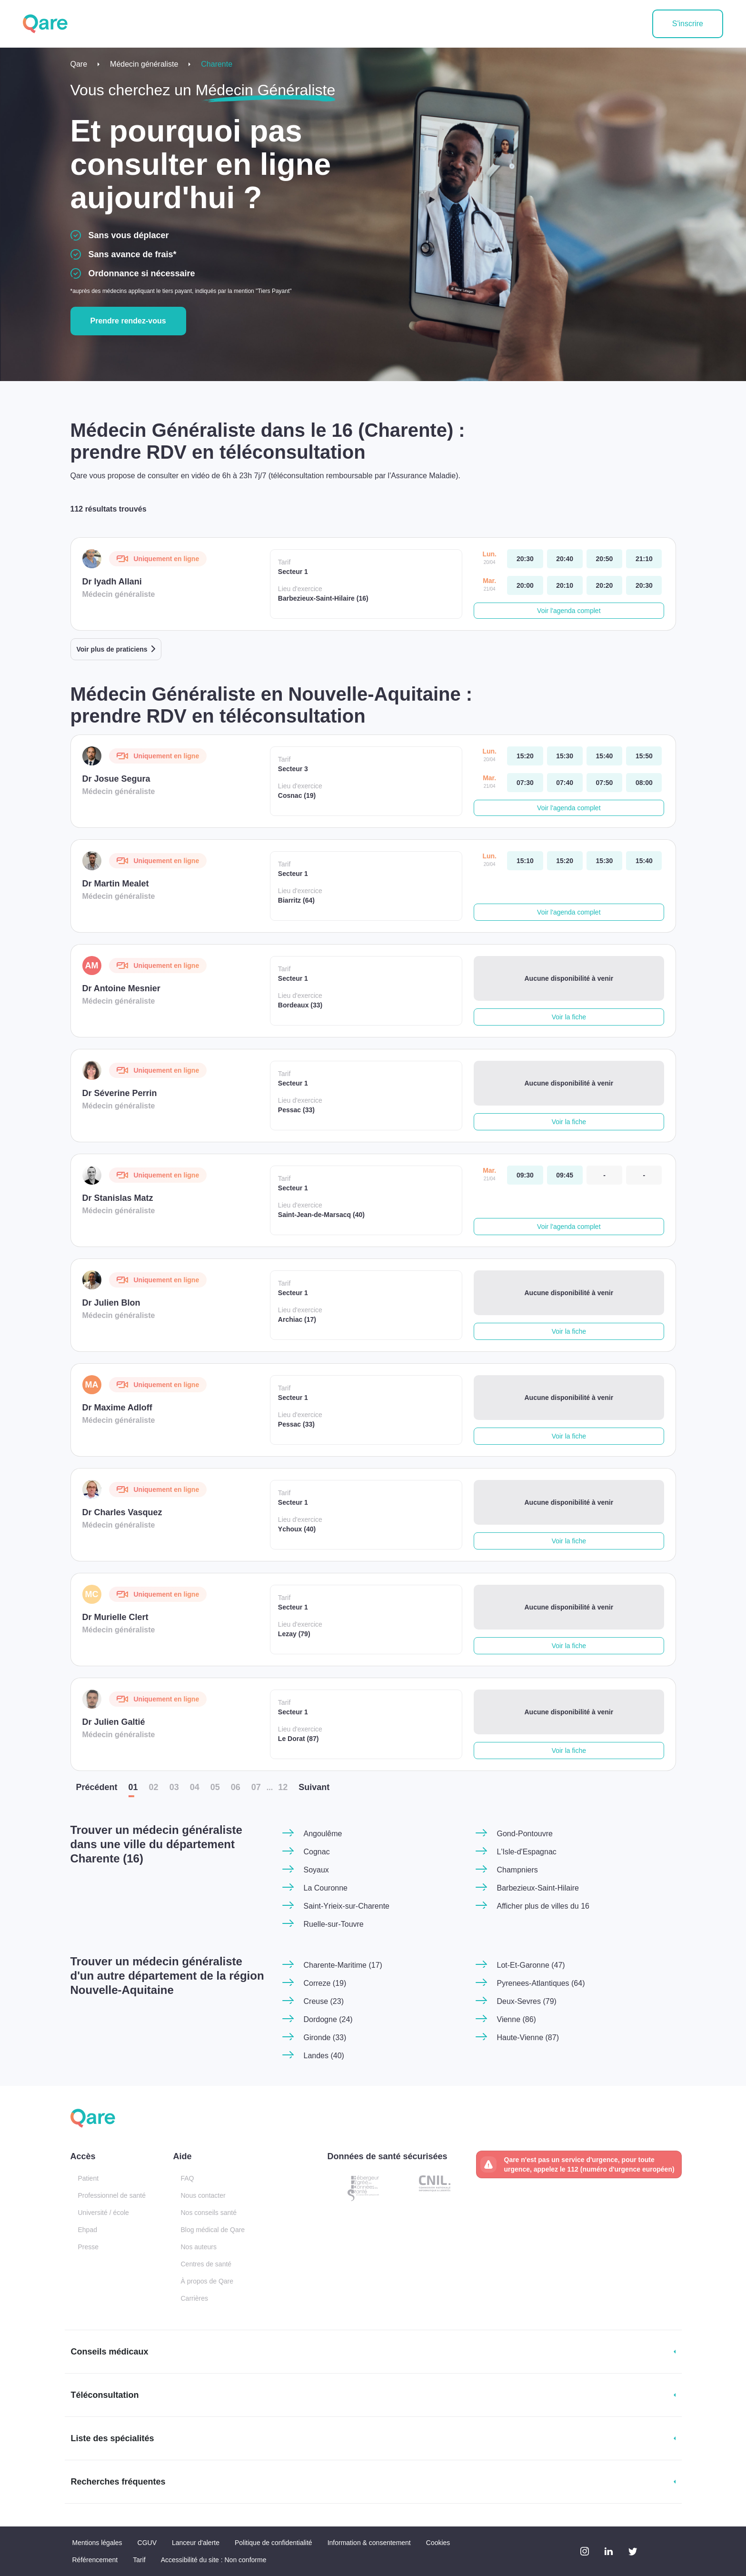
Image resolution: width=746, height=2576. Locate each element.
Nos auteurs (199, 2247)
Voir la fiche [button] (569, 1017)
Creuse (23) (324, 2001)
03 (174, 1787)
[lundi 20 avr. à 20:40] (565, 558)
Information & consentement (369, 2542)
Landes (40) (324, 2056)
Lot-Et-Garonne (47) (531, 1965)
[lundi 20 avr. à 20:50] (604, 558)
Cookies (438, 2542)
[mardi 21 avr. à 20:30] (644, 585)
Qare (79, 64)
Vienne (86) (516, 2019)
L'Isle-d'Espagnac (527, 1852)
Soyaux (316, 1870)
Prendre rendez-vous (128, 321)
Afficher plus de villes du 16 (543, 1906)
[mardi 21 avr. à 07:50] (604, 782)
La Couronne (326, 1888)
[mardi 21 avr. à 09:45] (565, 1175)
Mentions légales (97, 2542)
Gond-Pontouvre (525, 1834)
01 (133, 1787)
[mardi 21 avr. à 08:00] (644, 782)
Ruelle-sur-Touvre (334, 1924)
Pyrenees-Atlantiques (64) (541, 1983)
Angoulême (323, 1834)
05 (215, 1787)
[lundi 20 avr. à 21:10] (644, 558)
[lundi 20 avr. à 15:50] (644, 755)
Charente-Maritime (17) (343, 1965)
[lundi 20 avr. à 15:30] (565, 755)
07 (256, 1787)
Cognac (317, 1852)
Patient (88, 2178)
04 (194, 1787)
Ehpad (87, 2230)
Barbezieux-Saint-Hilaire (538, 1888)
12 (283, 1787)
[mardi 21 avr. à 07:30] (525, 782)
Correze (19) (325, 1983)
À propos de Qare (207, 2281)
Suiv (313, 1787)
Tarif (139, 2560)
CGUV (147, 2542)
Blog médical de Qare (213, 2230)
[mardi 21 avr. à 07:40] (565, 782)
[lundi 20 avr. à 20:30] (525, 558)
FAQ (187, 2178)
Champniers (517, 1870)
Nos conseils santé (209, 2212)
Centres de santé (206, 2264)
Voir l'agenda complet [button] (568, 610)
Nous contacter (203, 2195)
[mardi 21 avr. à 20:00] (525, 585)
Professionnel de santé (112, 2195)
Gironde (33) (325, 2037)
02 (154, 1787)
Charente (216, 64)
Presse (88, 2247)
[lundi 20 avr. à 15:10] (525, 860)
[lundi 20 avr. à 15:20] (525, 755)
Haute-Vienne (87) (528, 2037)
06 (235, 1787)
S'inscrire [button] (687, 24)
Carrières (195, 2298)
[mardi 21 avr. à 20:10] (565, 585)
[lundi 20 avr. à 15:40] (604, 755)
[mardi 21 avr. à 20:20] (604, 585)
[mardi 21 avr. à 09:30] (525, 1175)
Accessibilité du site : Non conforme (214, 2560)
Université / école (103, 2212)
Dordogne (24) (328, 2019)
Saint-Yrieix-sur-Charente (347, 1906)
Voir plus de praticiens (112, 649)
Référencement (95, 2560)
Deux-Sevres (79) (527, 2001)
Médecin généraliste (144, 64)
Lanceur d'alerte (195, 2542)
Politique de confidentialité (273, 2542)
